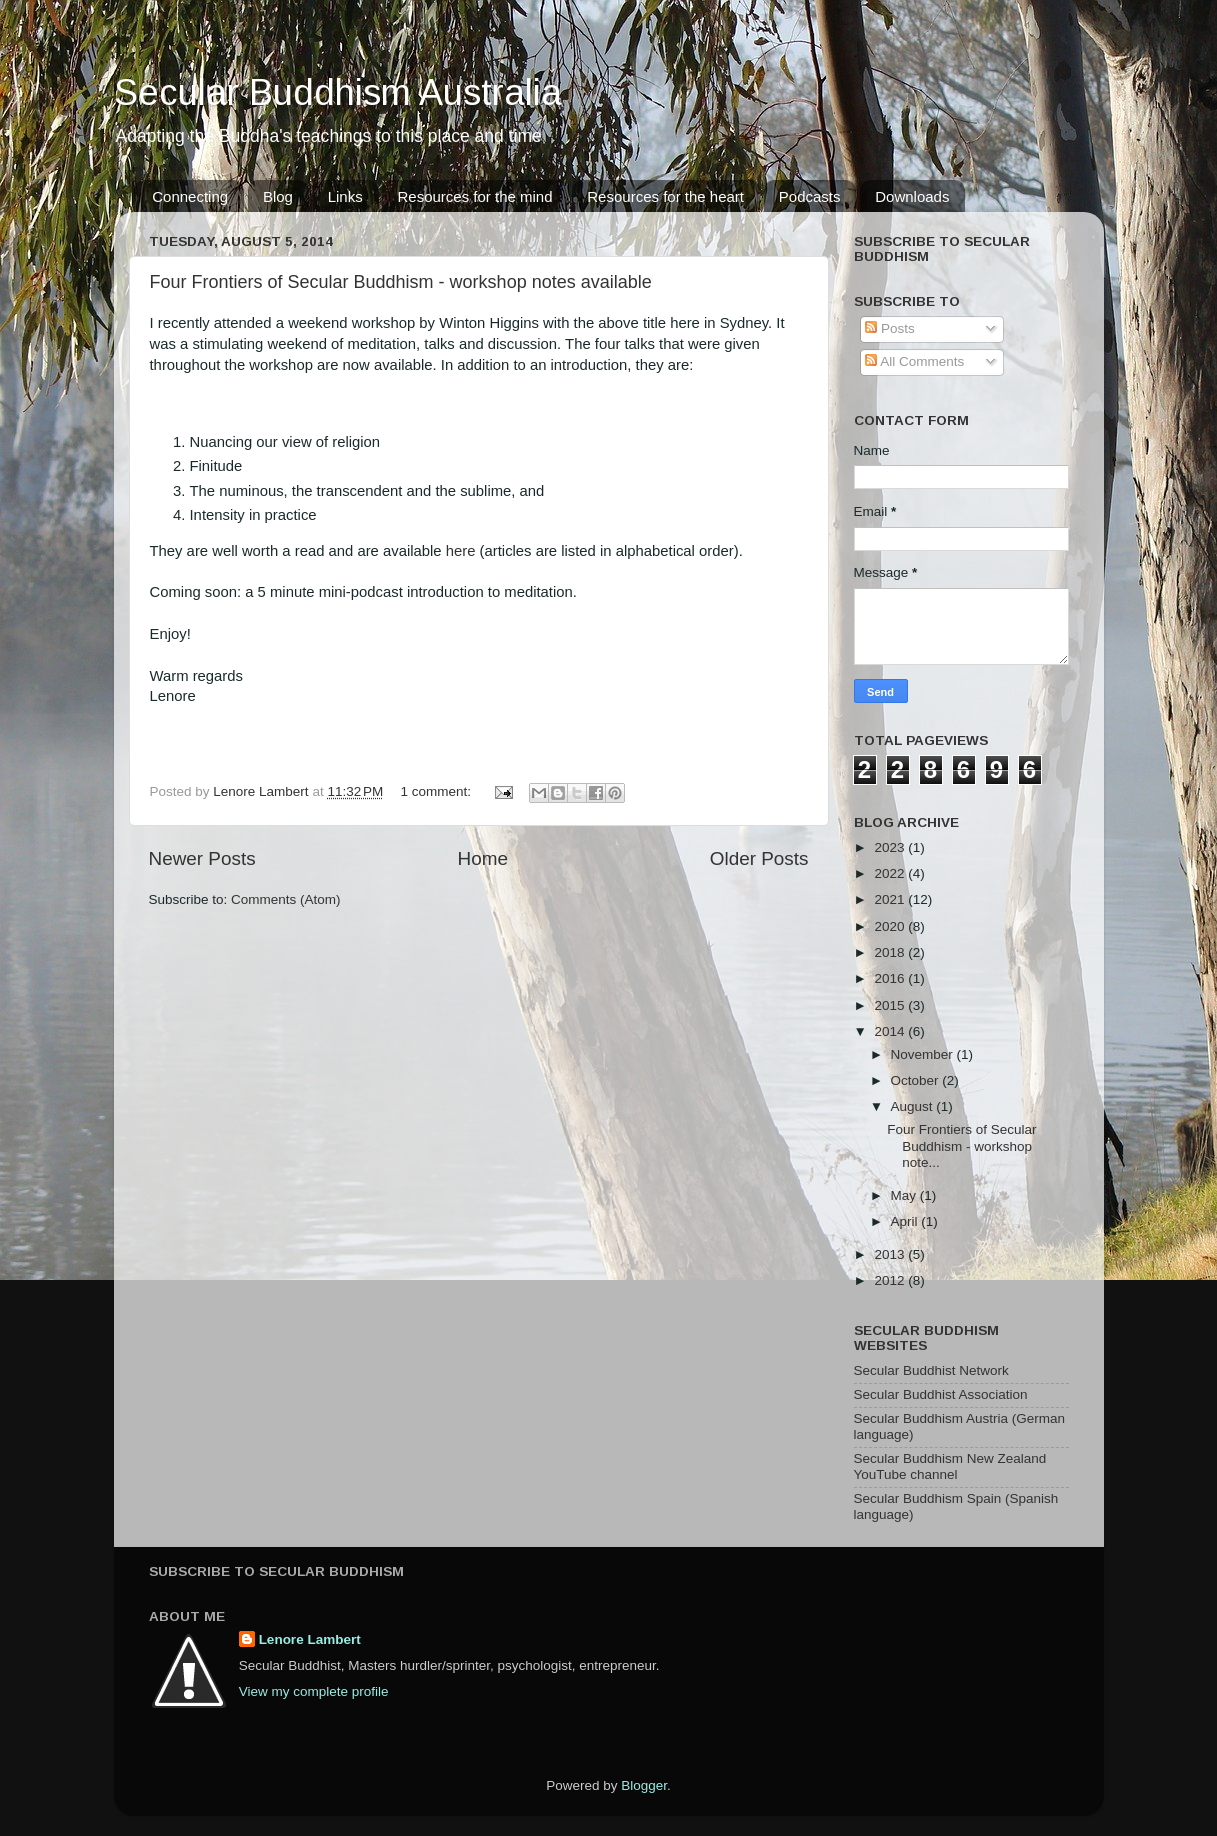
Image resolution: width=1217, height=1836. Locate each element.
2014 (891, 1031)
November (924, 1054)
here (463, 551)
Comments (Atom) (286, 899)
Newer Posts (202, 858)
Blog (278, 196)
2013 (891, 1254)
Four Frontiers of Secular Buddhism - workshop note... (961, 1145)
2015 (891, 1005)
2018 (891, 952)
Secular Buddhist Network (931, 1370)
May (905, 1195)
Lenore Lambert (310, 1639)
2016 (891, 978)
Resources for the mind (474, 196)
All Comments (914, 361)
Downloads (912, 196)
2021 (891, 899)
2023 (891, 847)
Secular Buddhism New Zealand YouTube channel (950, 1466)
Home (483, 858)
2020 (891, 926)
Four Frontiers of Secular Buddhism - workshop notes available (401, 282)
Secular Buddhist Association (941, 1394)
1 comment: (438, 791)
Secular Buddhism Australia (338, 92)
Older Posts (759, 858)
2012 (891, 1280)
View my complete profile (314, 1691)
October (917, 1080)
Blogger (644, 1785)
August (914, 1106)
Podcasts (810, 196)
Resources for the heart (665, 196)
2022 (891, 873)
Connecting (190, 196)
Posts (890, 328)
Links (345, 196)
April (906, 1221)
